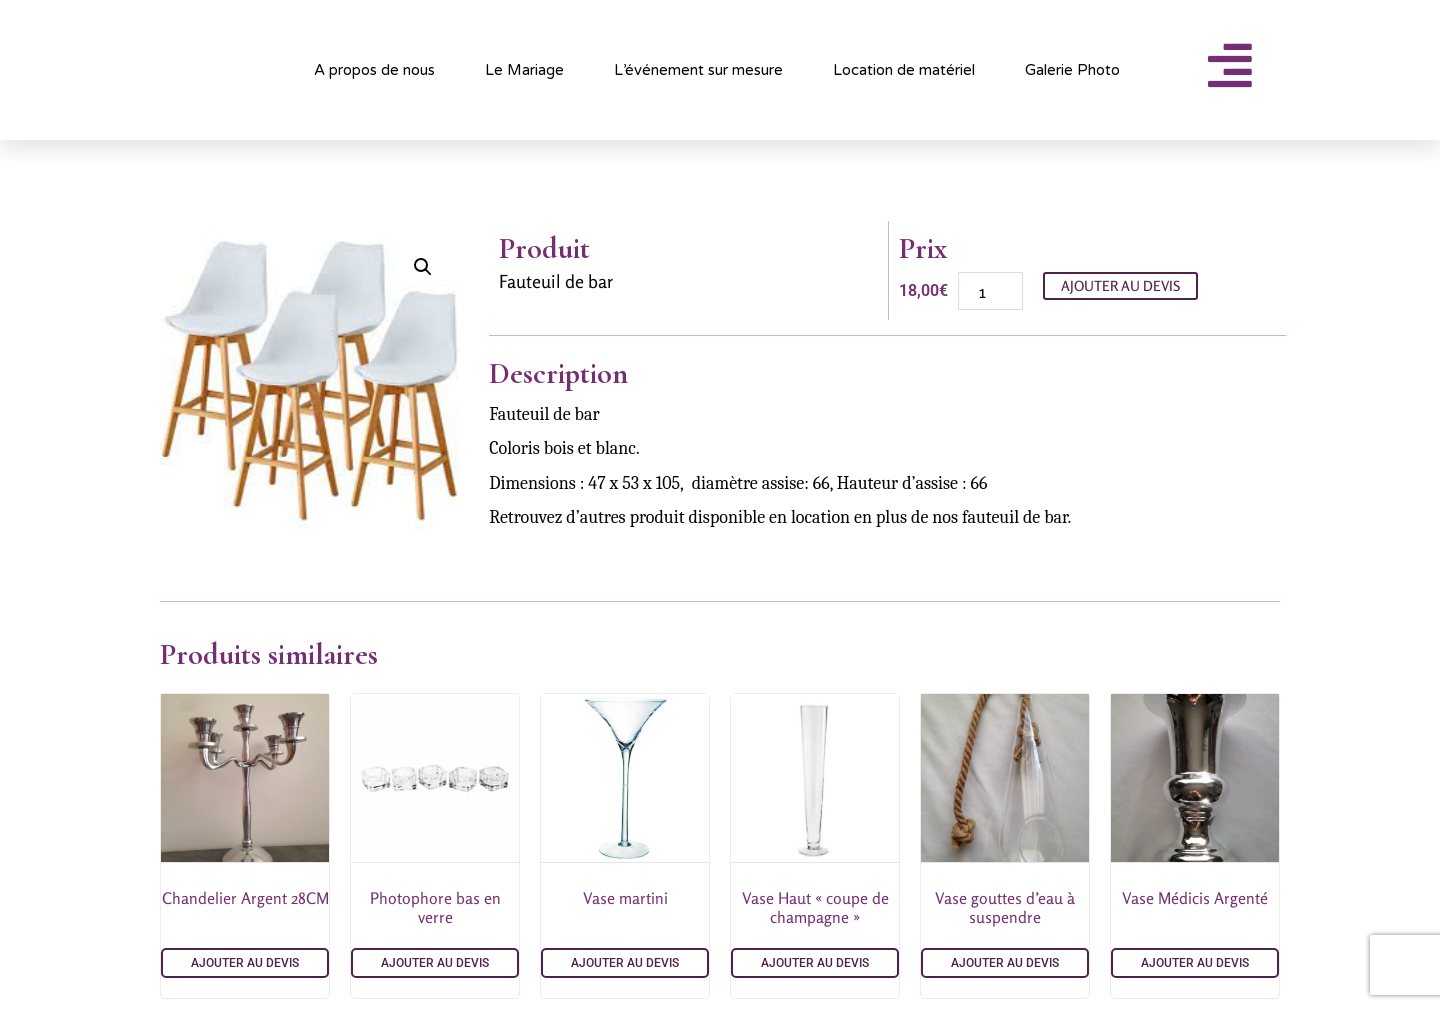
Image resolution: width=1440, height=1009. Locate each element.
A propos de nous (374, 70)
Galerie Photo (1072, 70)
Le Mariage (524, 70)
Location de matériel (904, 70)
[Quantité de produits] (990, 291)
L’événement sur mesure (698, 70)
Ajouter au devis (1120, 285)
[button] (423, 267)
